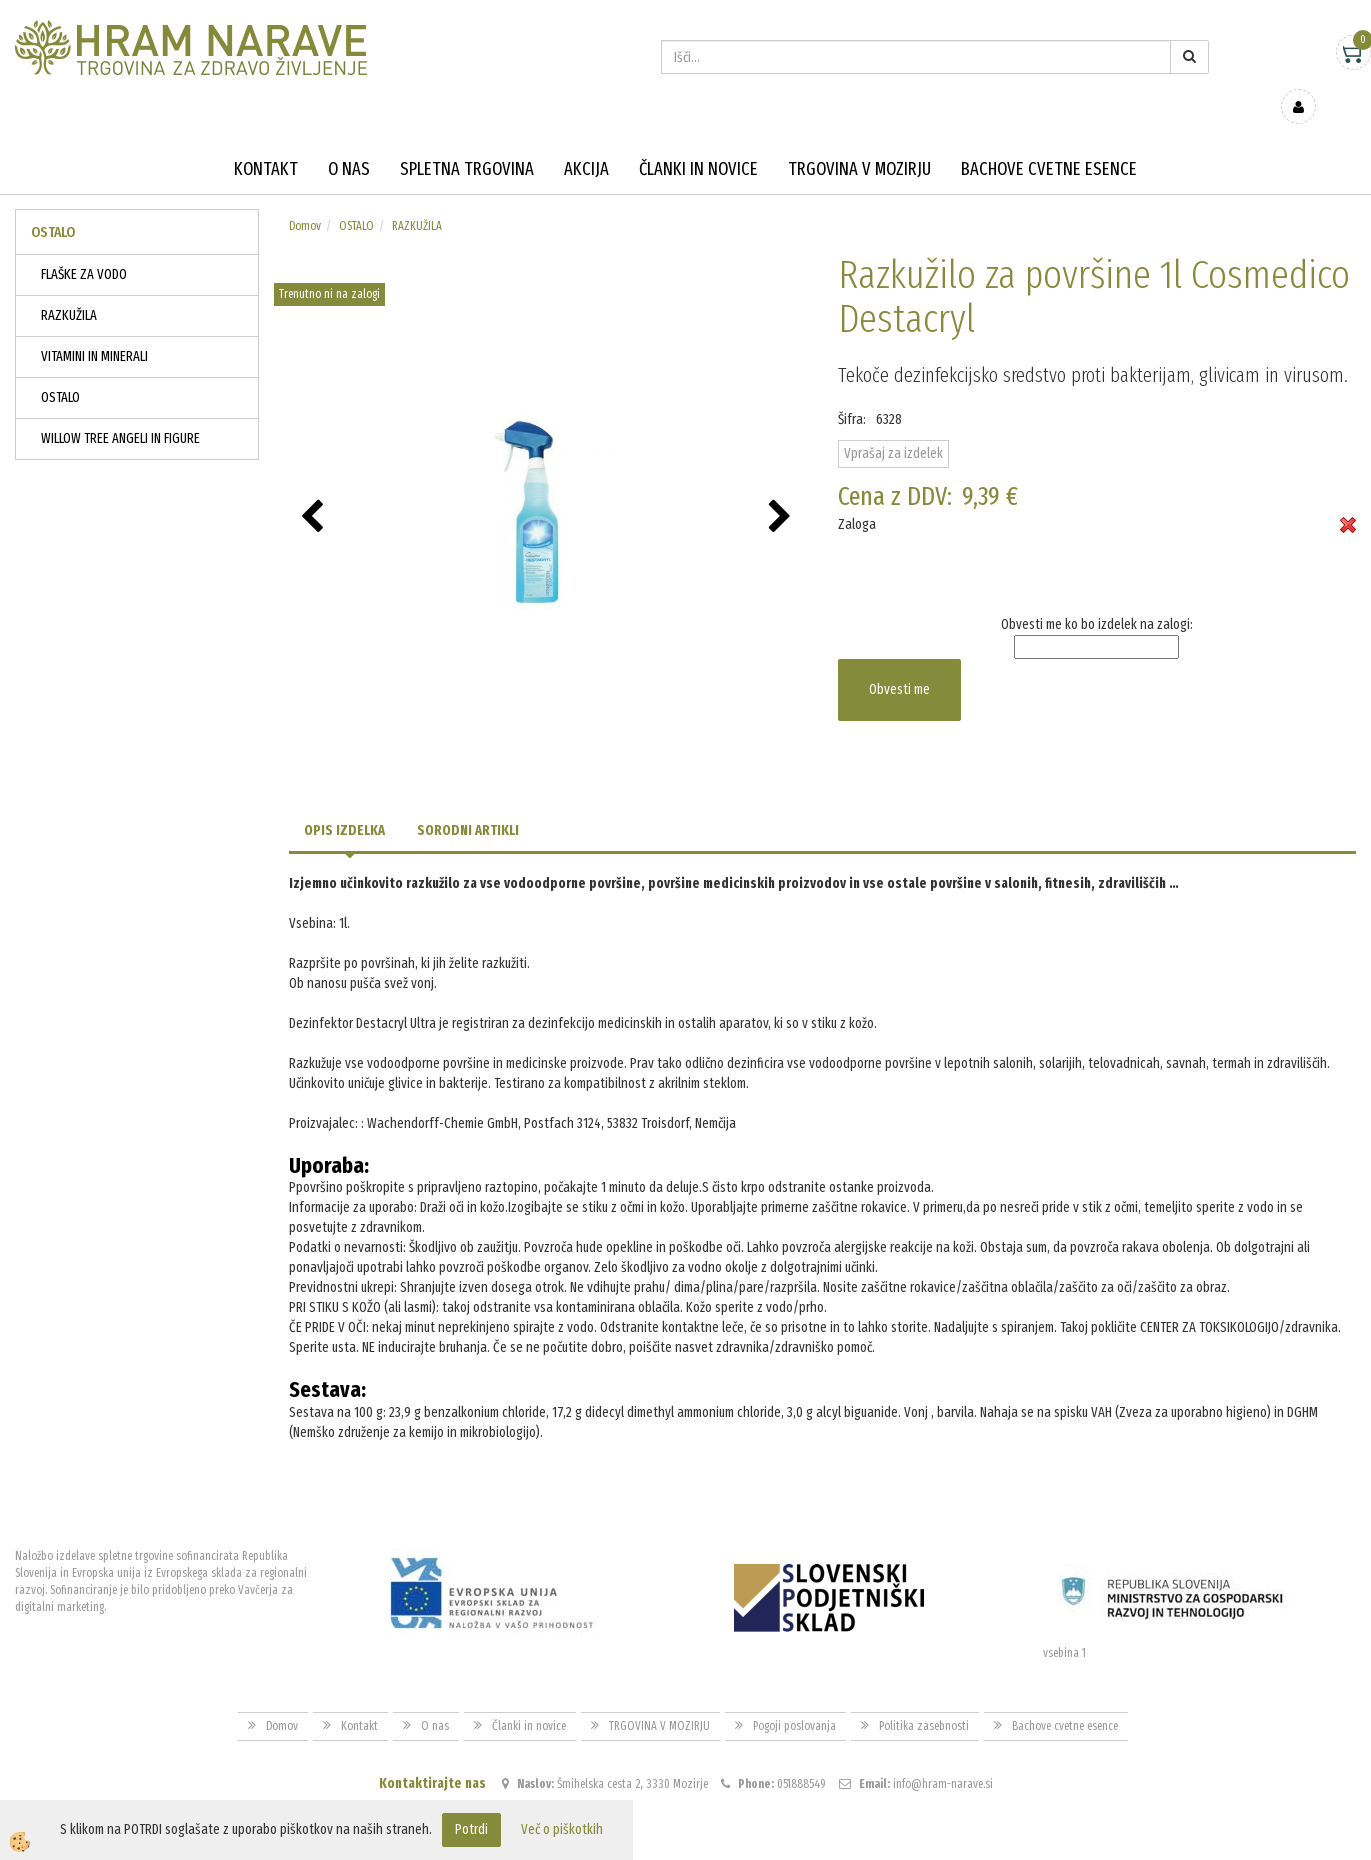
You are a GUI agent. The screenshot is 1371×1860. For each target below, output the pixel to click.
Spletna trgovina (467, 140)
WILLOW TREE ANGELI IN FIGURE (120, 409)
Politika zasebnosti (924, 1697)
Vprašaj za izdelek (893, 424)
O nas (349, 140)
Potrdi (471, 1829)
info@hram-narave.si (943, 1755)
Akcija (586, 140)
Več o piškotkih (562, 1829)
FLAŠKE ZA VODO (84, 245)
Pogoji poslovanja (794, 1697)
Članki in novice (698, 140)
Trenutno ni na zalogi (329, 265)
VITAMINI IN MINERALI (94, 327)
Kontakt (266, 140)
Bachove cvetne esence (1049, 140)
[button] (782, 489)
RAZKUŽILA (69, 286)
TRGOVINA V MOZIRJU (859, 140)
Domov (305, 197)
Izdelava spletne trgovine (665, 1841)
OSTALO (60, 368)
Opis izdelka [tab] (344, 801)
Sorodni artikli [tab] (468, 801)
